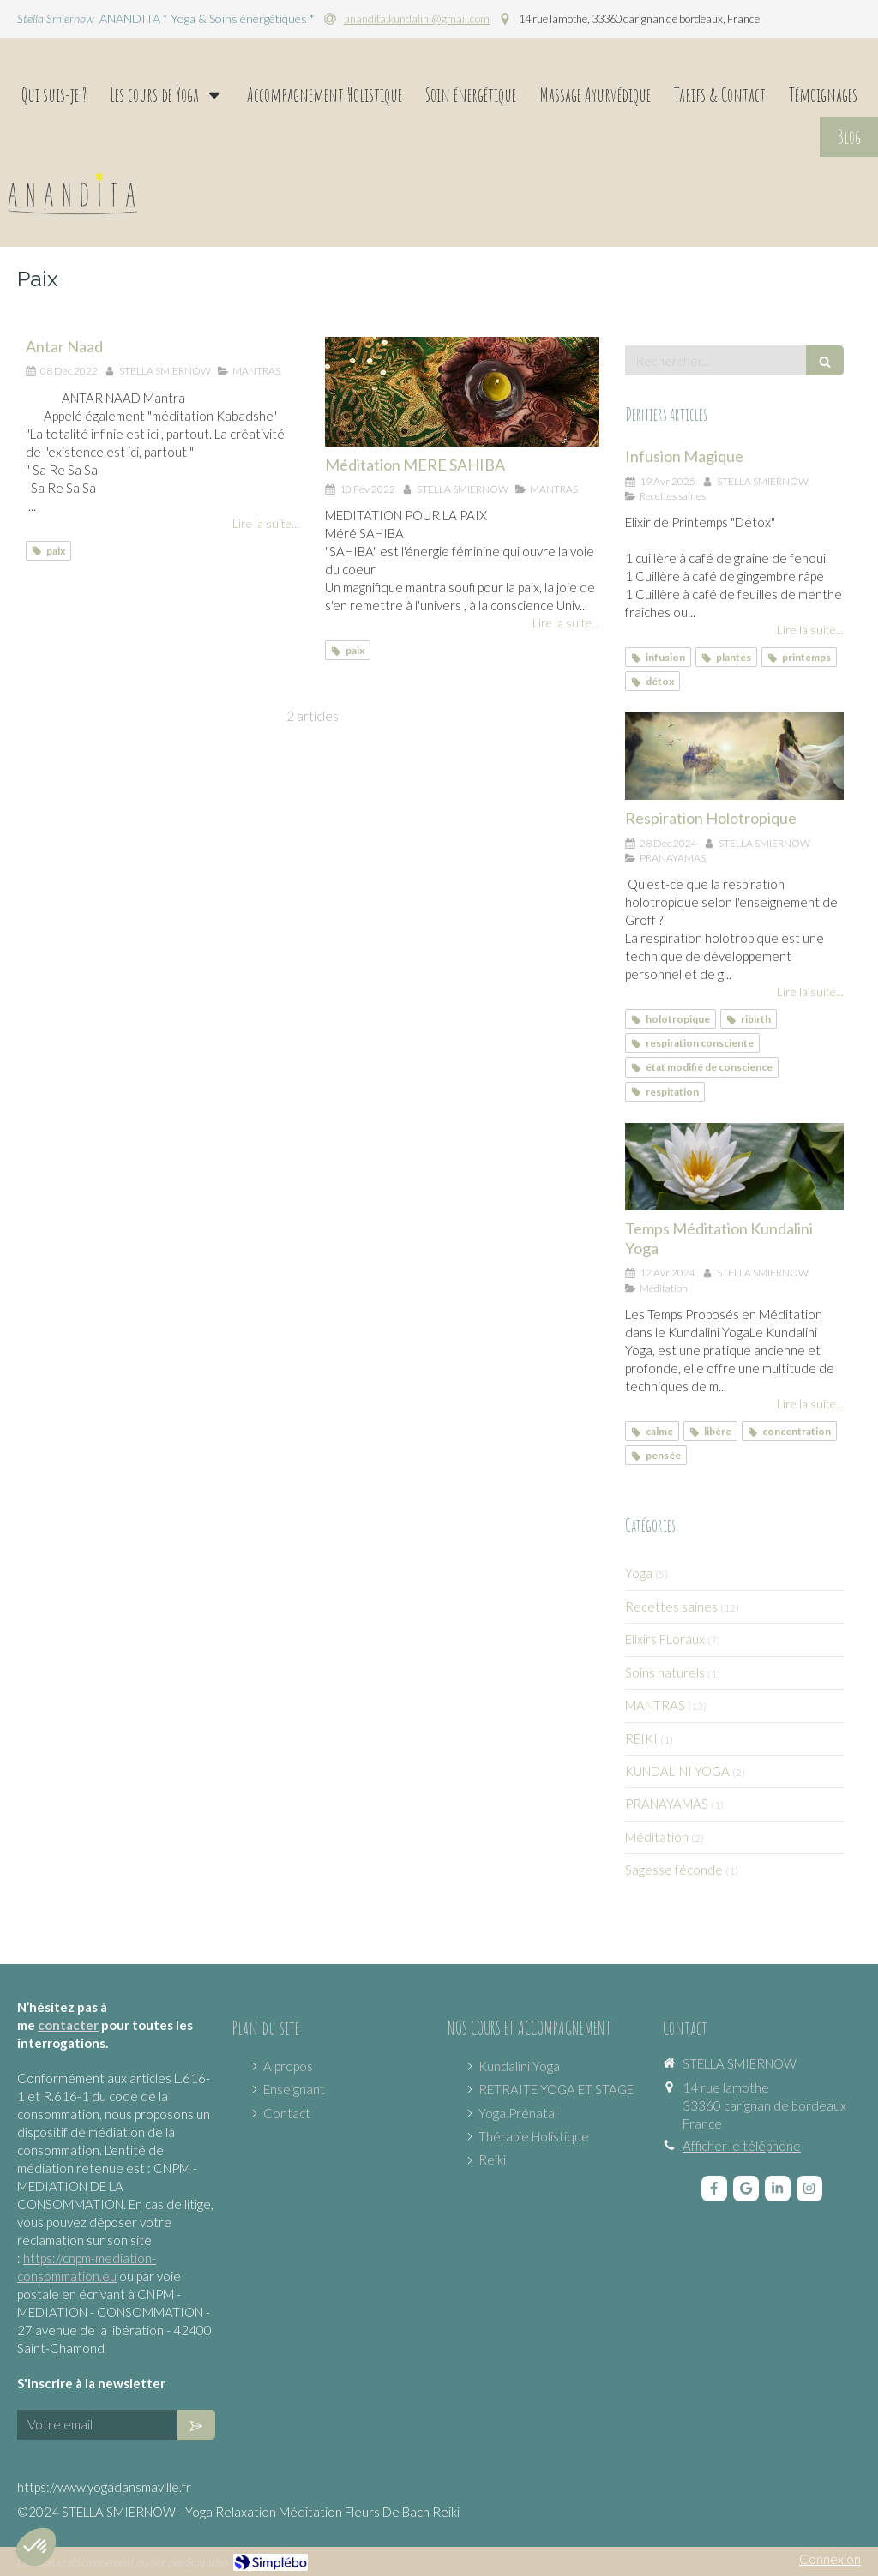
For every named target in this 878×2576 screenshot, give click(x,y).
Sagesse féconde (674, 1869)
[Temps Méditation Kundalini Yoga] (734, 1166)
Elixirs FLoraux (665, 1639)
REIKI (641, 1738)
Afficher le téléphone (742, 2145)
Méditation (657, 1837)
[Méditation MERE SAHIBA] (461, 392)
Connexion (830, 2559)
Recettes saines (671, 1606)
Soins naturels (665, 1672)
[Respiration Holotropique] (734, 756)
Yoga (638, 1573)
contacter (68, 2025)
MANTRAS (655, 1705)
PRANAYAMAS (666, 1803)
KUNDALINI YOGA (677, 1771)
